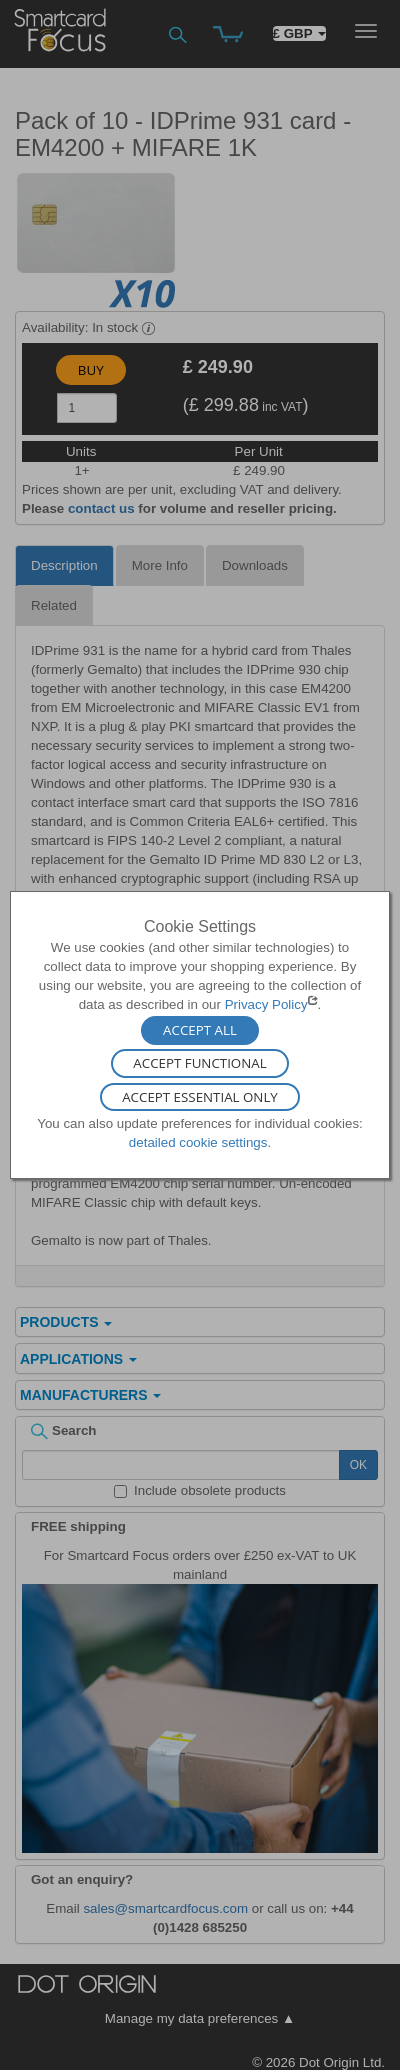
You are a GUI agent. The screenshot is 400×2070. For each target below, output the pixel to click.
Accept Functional (199, 1064)
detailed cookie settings (198, 1142)
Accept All (200, 1030)
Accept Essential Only (200, 1097)
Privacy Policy (266, 1004)
